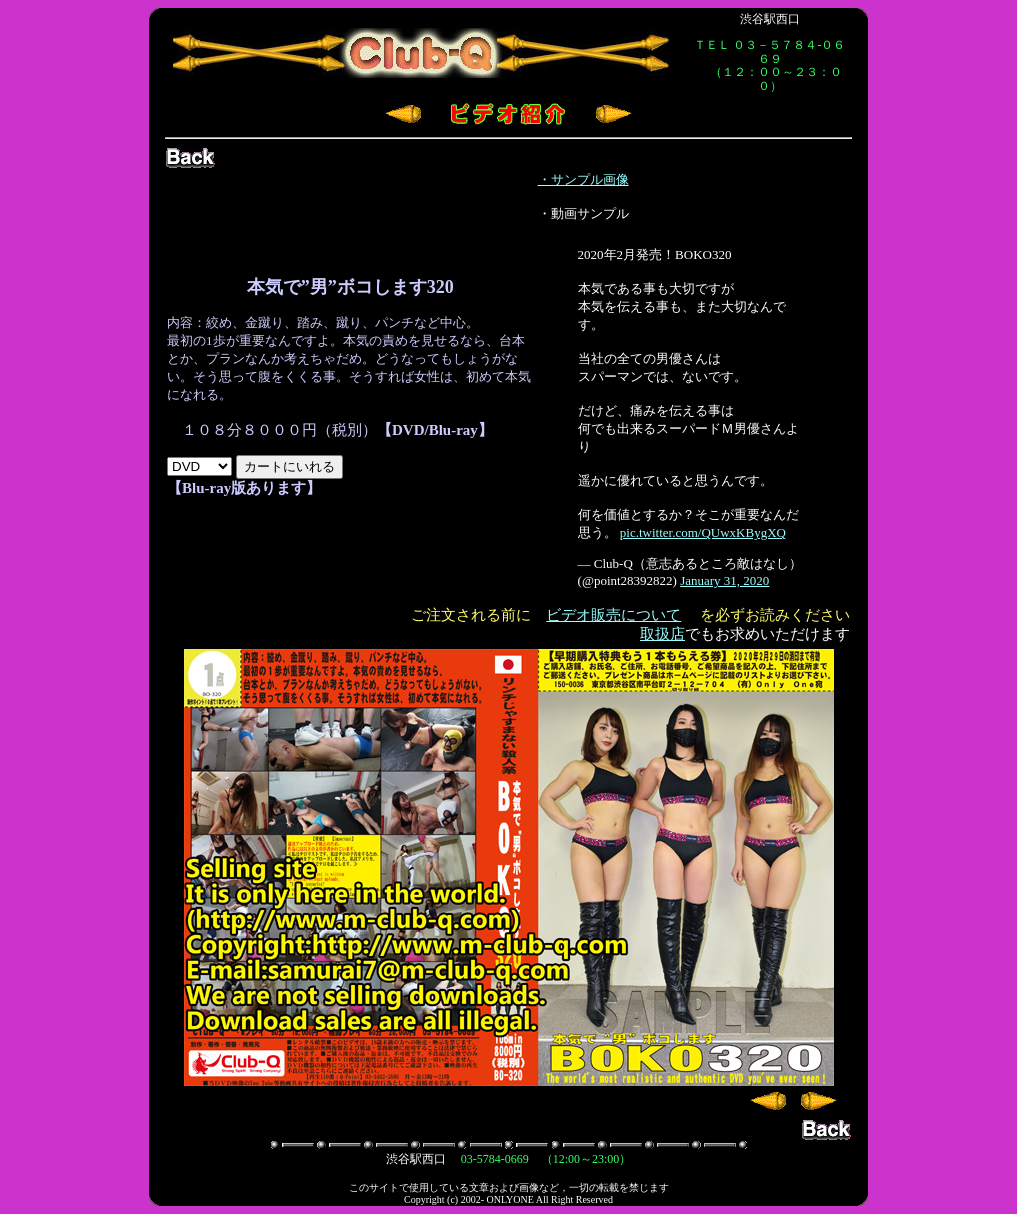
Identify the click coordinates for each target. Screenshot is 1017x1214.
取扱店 (662, 634)
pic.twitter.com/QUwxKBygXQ (703, 532)
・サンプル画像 (583, 179)
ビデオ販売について (613, 615)
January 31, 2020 (724, 580)
